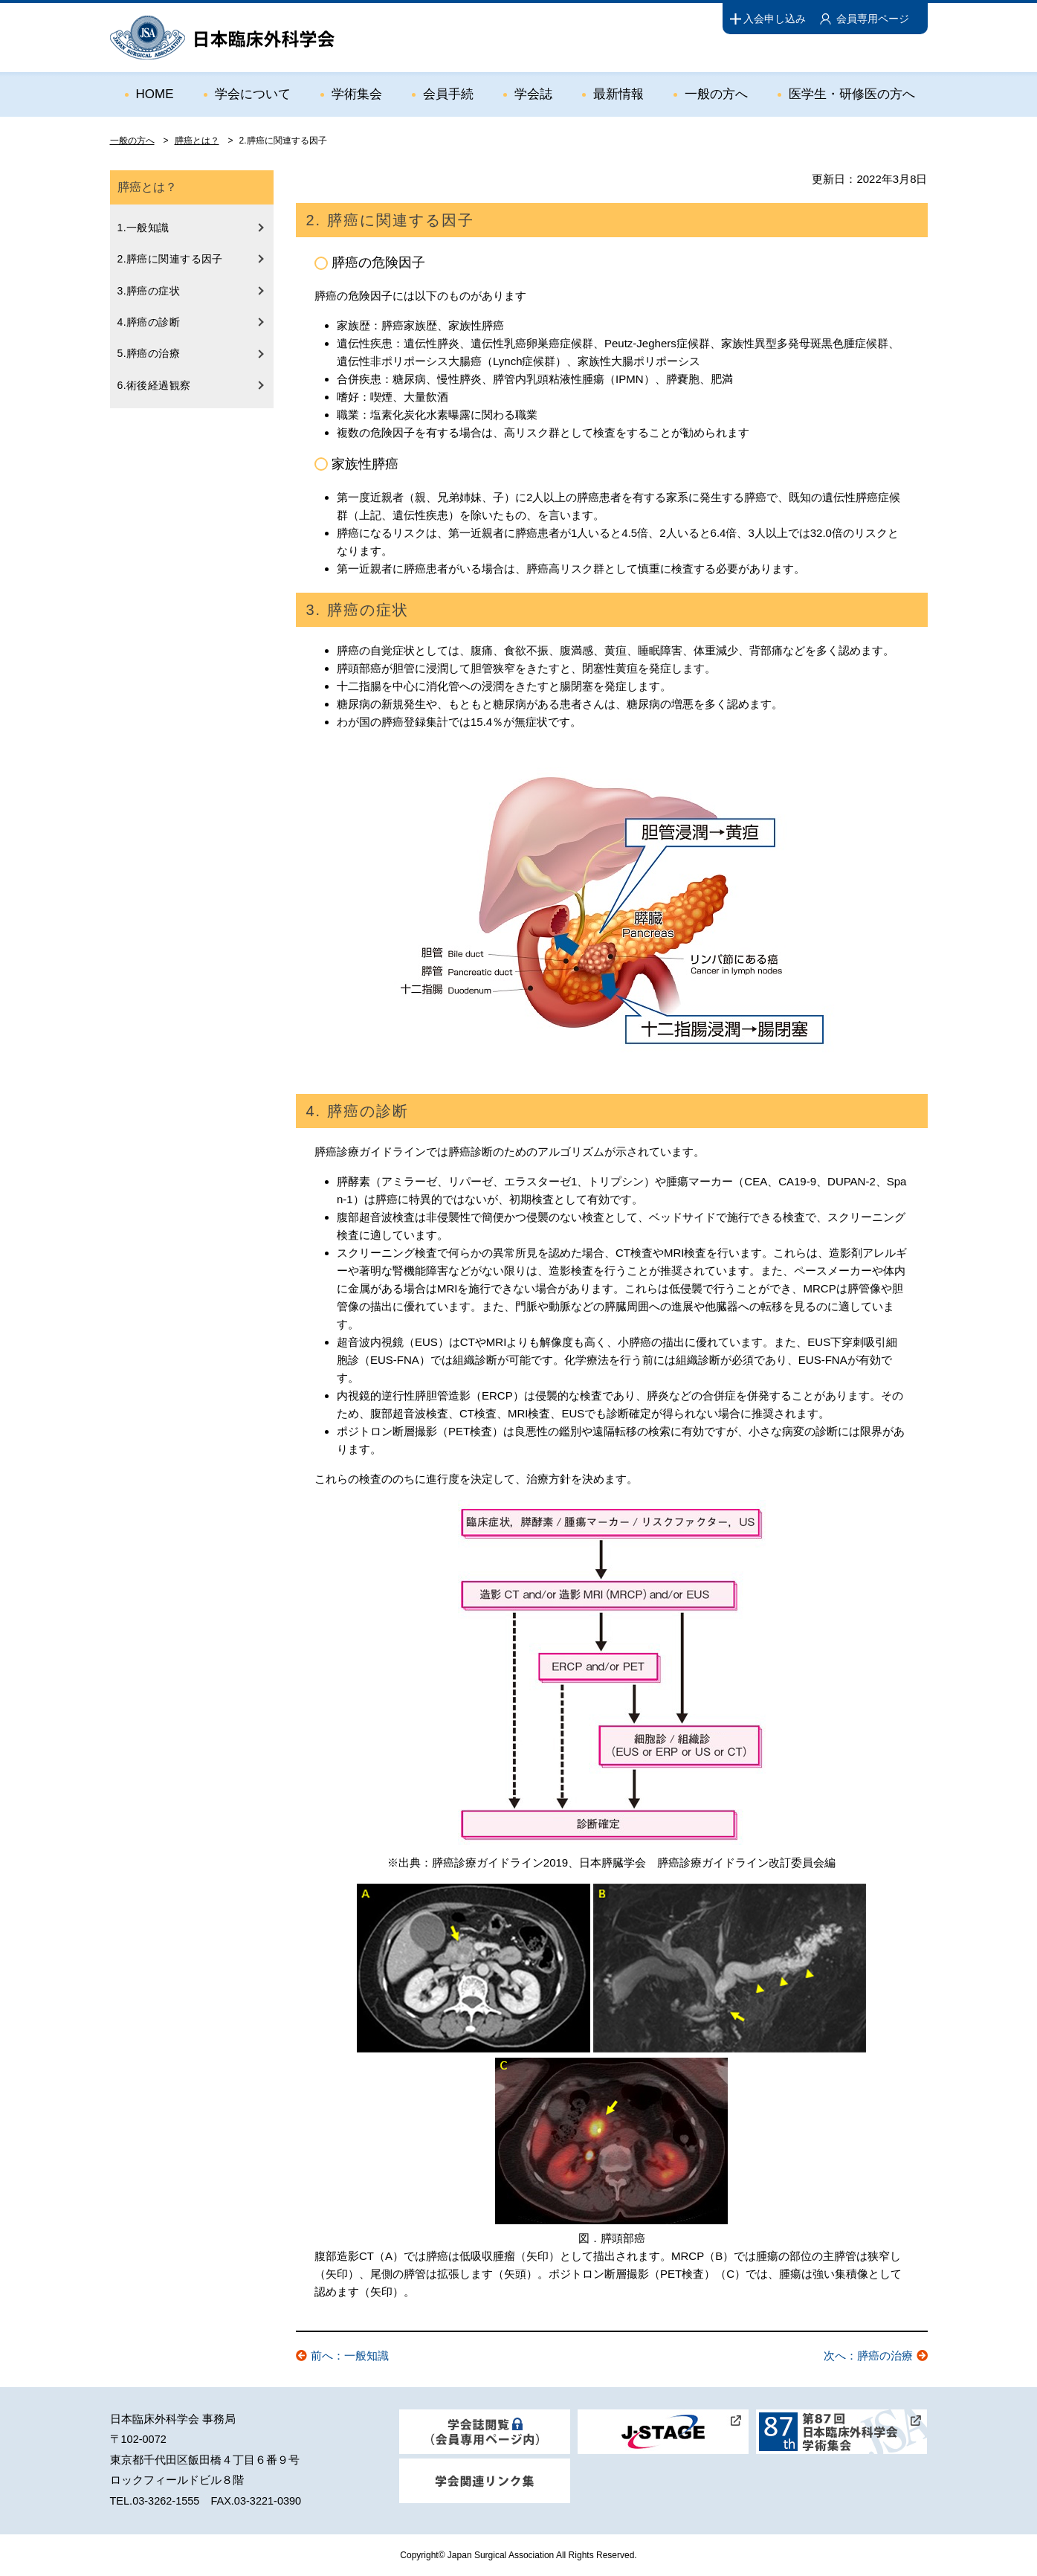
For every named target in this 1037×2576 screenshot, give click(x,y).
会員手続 (448, 94)
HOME (155, 94)
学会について (253, 94)
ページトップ (993, 2517)
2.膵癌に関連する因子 (170, 259)
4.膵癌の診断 (149, 322)
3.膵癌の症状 (149, 291)
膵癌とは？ (197, 140)
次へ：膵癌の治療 (868, 2355)
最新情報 (618, 94)
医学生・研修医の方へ (852, 94)
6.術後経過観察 (154, 385)
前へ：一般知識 (350, 2355)
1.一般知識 (143, 228)
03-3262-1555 (165, 2501)
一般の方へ (716, 94)
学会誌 (533, 94)
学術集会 (357, 94)
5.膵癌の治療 (149, 353)
